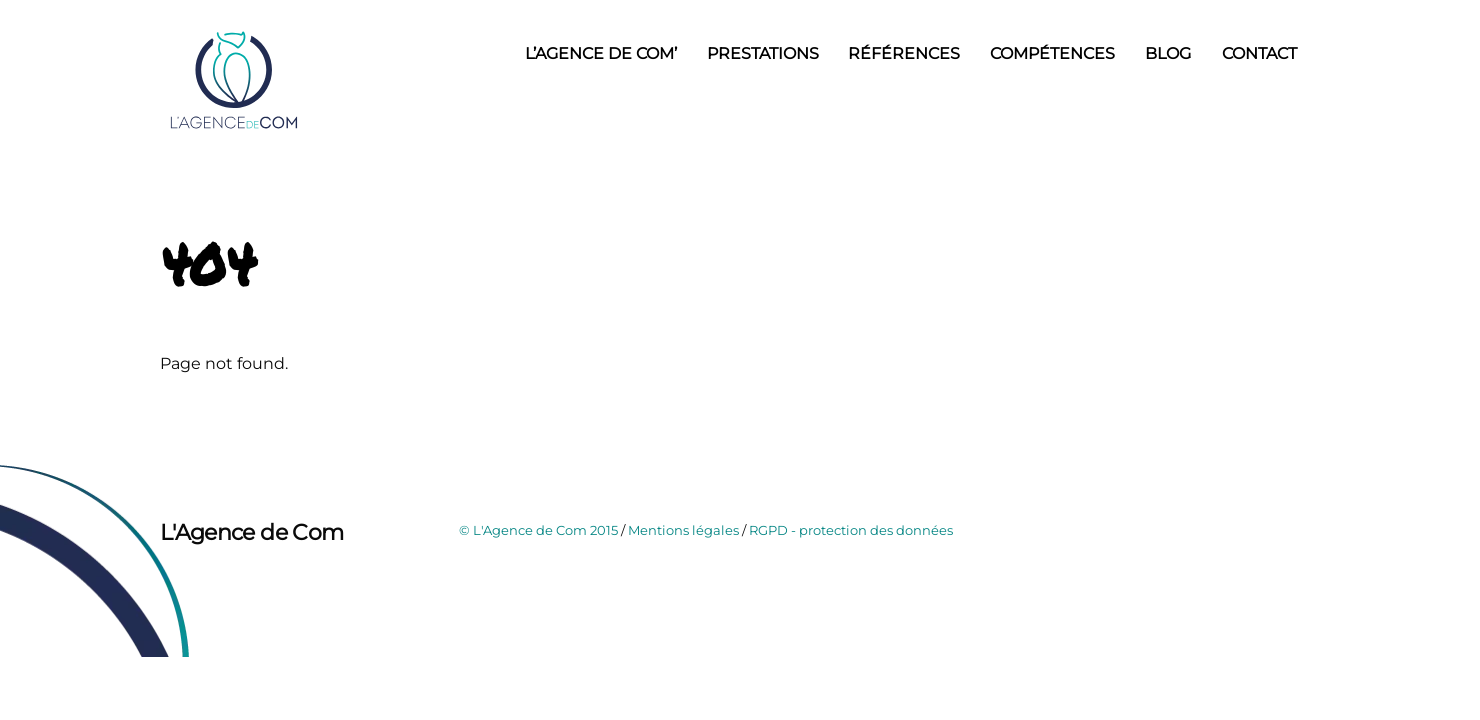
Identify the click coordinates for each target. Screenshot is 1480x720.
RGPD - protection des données (851, 530)
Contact (1259, 53)
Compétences (1052, 53)
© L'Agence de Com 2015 (538, 530)
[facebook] (180, 581)
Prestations (763, 53)
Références (904, 53)
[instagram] (228, 581)
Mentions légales (683, 530)
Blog (1168, 53)
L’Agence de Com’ (601, 53)
